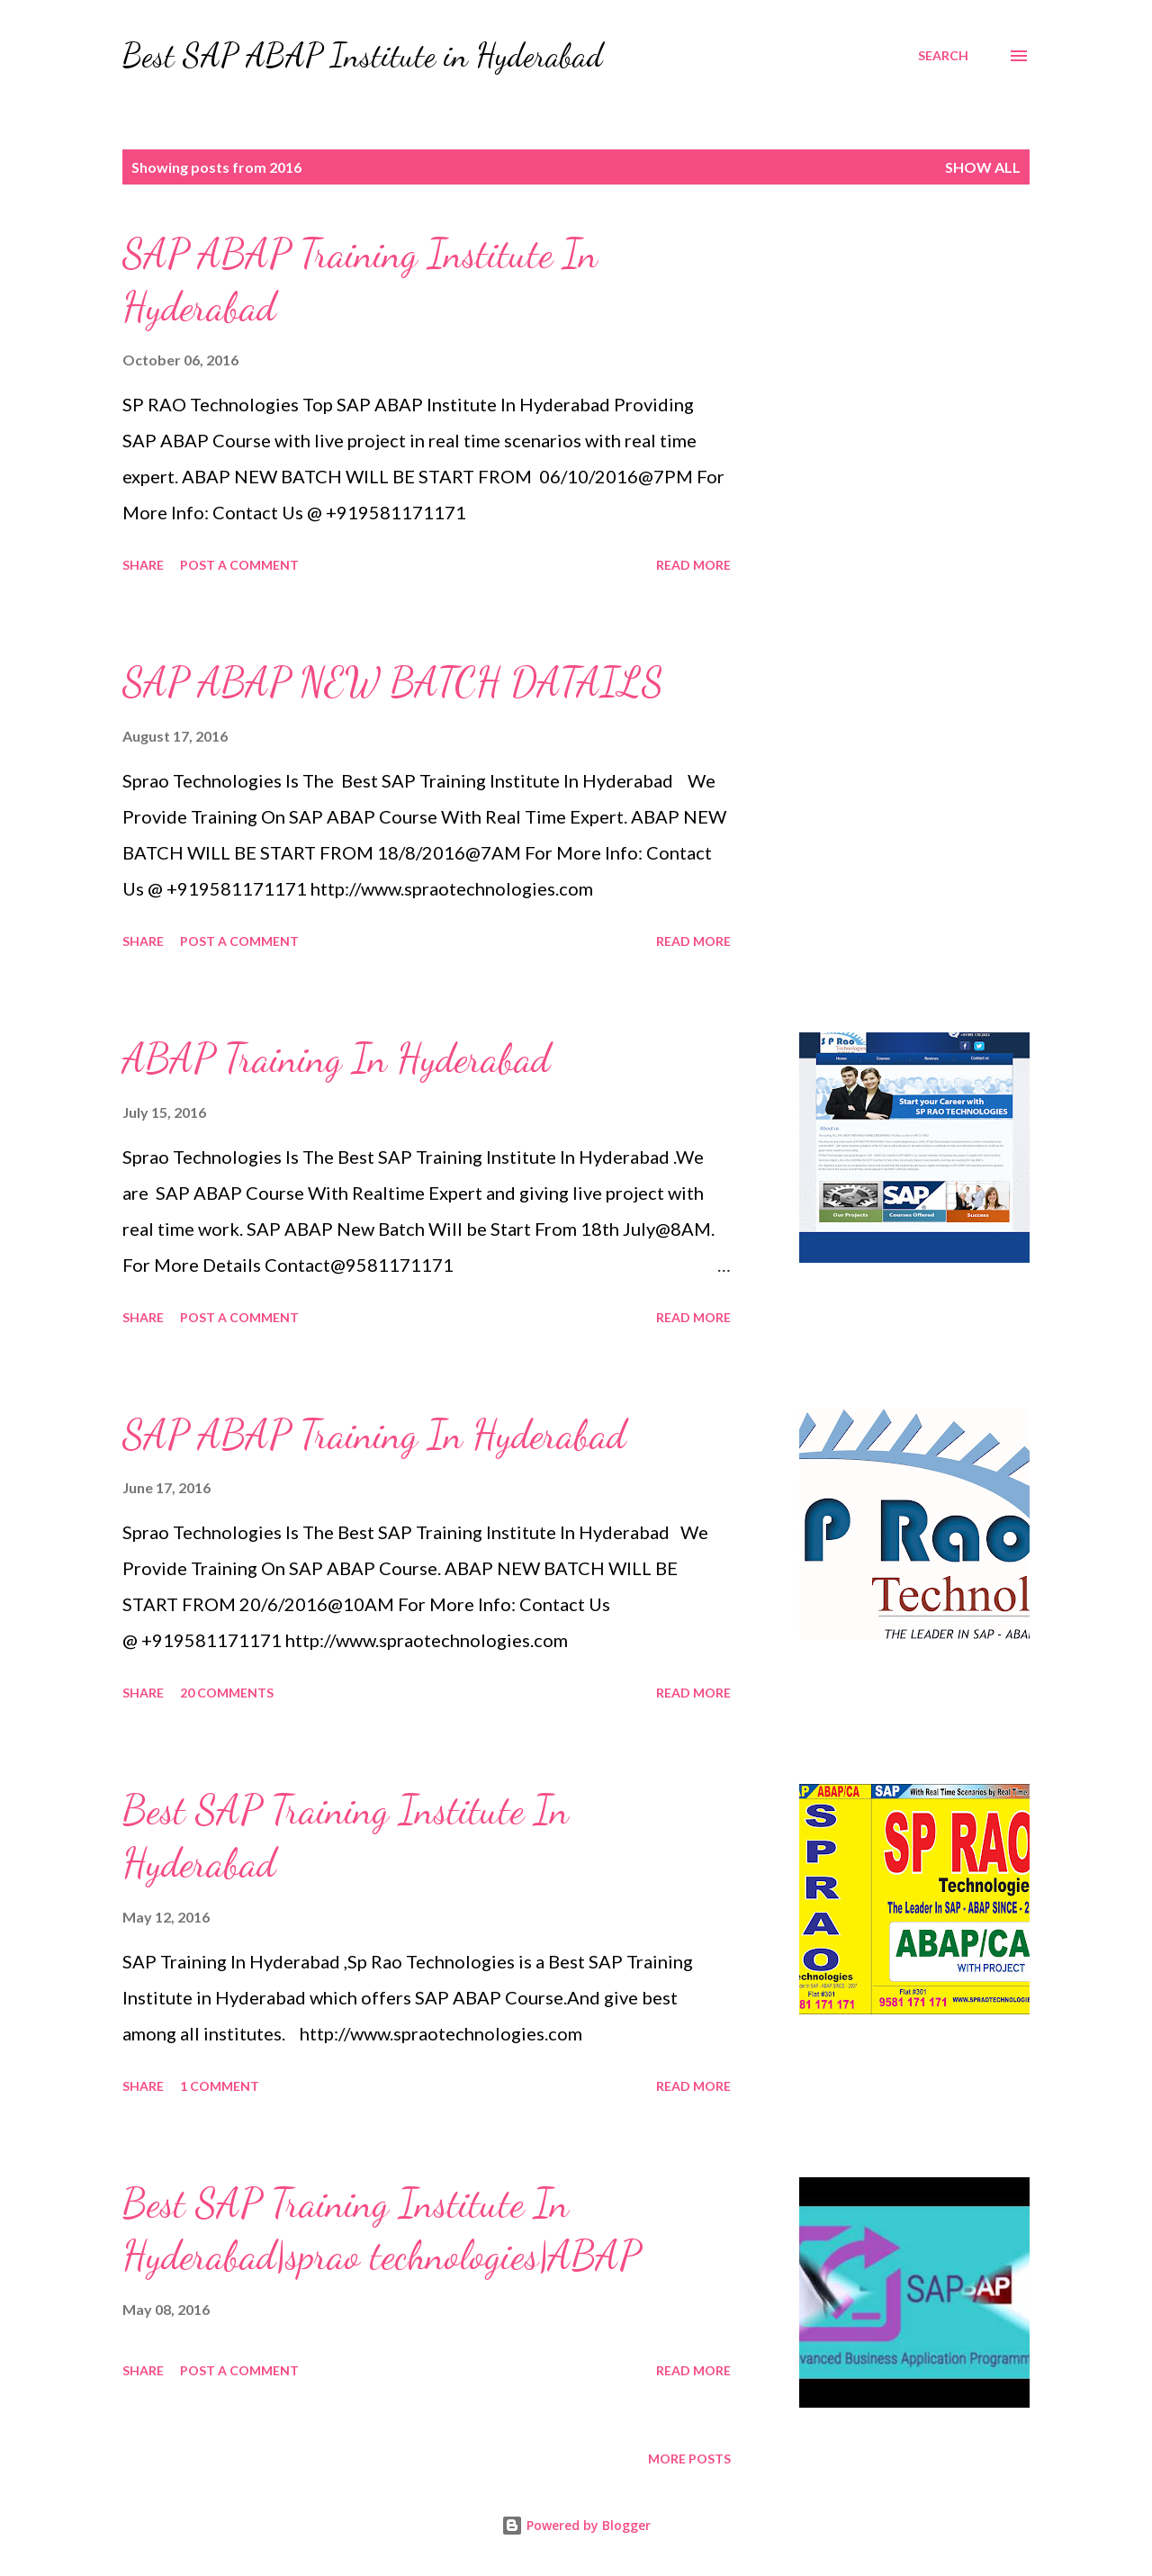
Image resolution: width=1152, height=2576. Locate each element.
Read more (693, 564)
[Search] (943, 56)
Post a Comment (239, 564)
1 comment (219, 2086)
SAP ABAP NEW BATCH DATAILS (392, 682)
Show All (983, 167)
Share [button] (143, 564)
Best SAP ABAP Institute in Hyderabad (362, 55)
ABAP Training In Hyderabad (336, 1058)
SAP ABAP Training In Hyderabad (374, 1434)
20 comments (227, 1692)
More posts (689, 2458)
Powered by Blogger (576, 2525)
